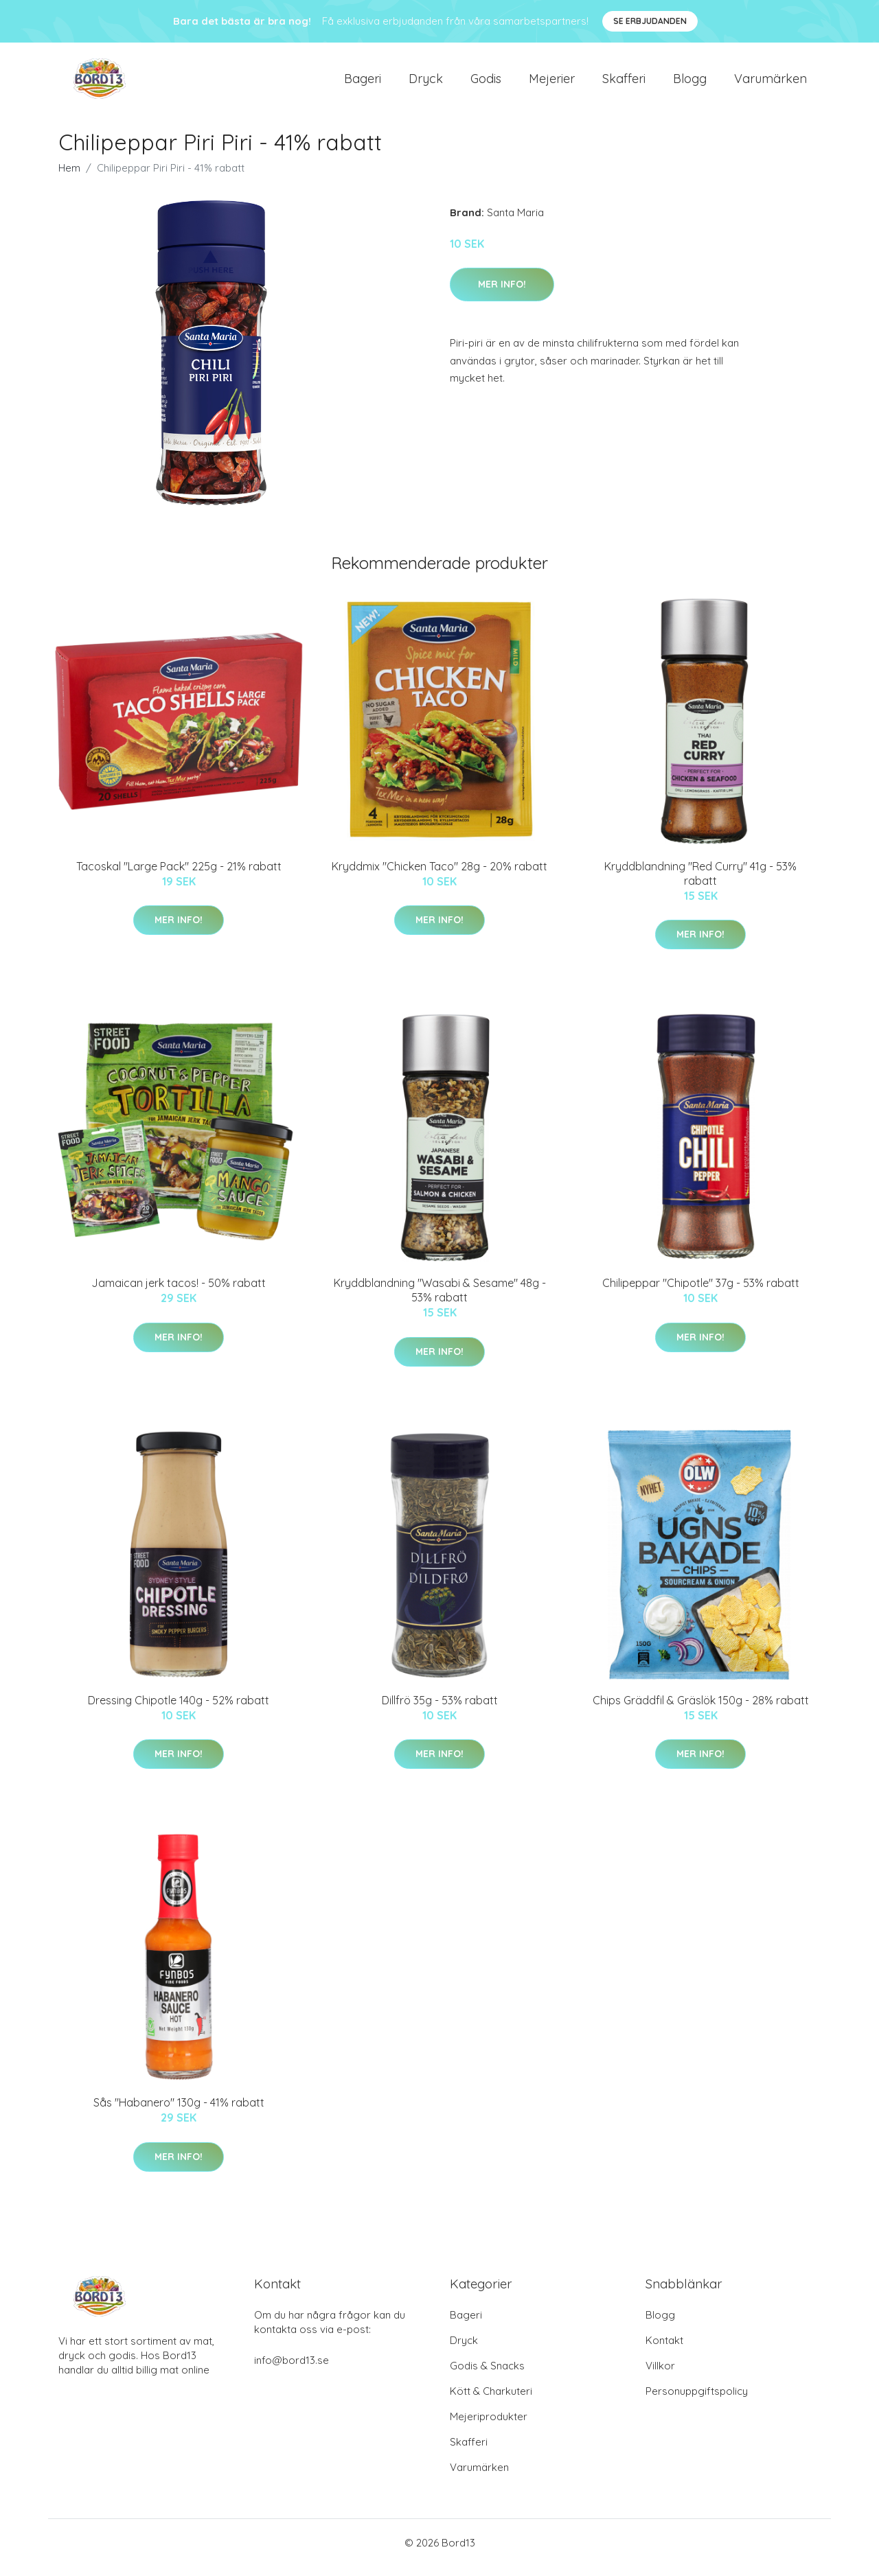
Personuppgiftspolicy (697, 2400)
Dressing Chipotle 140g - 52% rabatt (178, 1710)
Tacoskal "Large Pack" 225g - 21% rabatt (179, 876)
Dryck (426, 83)
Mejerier (552, 83)
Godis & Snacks (487, 2375)
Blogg (690, 83)
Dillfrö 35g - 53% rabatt (440, 1710)
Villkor (660, 2375)
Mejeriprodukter (488, 2426)
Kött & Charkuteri (491, 2400)
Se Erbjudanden (650, 21)
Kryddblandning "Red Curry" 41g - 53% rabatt (700, 883)
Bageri (362, 83)
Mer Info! (502, 294)
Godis (485, 83)
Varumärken (770, 83)
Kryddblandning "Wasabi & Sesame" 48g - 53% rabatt (440, 1300)
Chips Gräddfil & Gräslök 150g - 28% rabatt (701, 1710)
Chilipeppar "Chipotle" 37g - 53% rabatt (700, 1292)
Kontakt (664, 2349)
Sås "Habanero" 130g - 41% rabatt (178, 2112)
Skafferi (624, 83)
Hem (69, 177)
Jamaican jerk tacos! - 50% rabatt (178, 1292)
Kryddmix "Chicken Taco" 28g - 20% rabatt (439, 876)
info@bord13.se (291, 2369)
